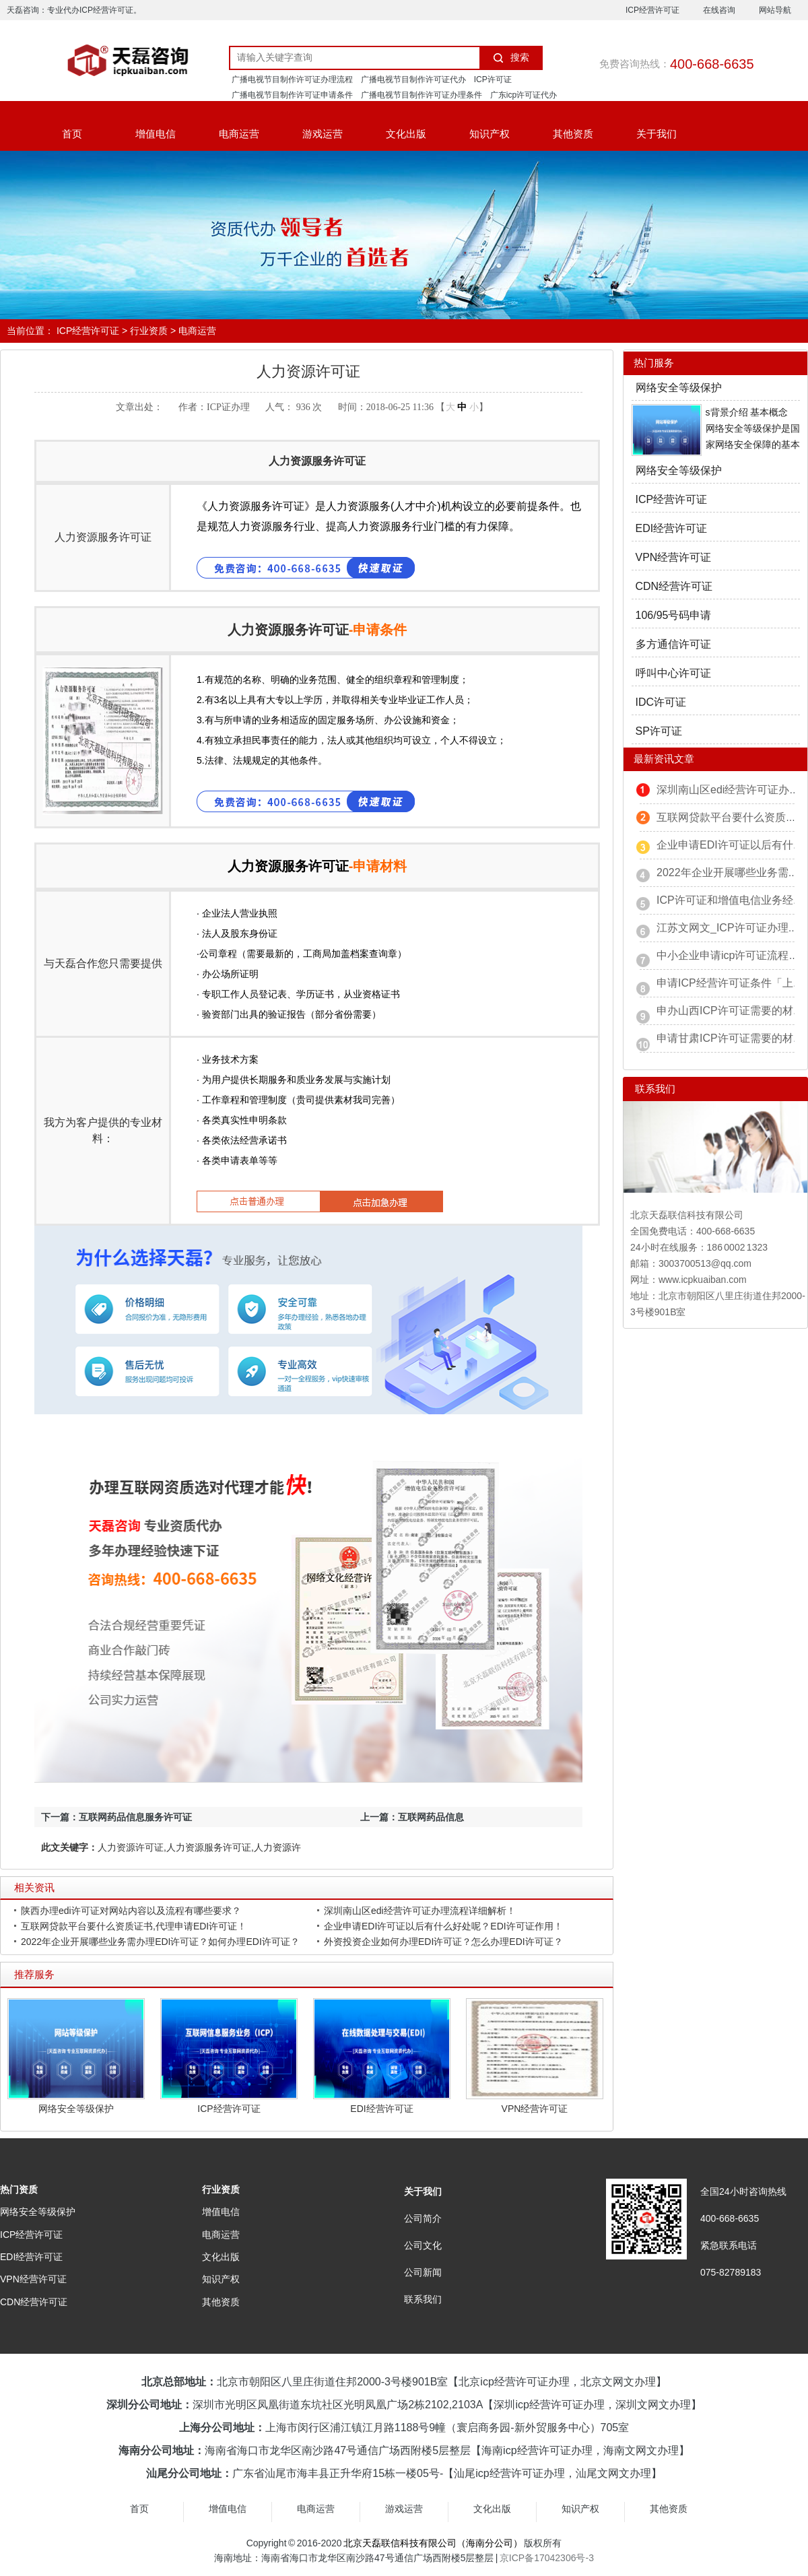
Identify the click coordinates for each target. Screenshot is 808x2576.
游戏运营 (322, 133)
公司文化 (423, 2245)
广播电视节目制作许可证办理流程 (292, 79)
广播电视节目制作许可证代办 (413, 79)
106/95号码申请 (674, 615)
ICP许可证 (493, 79)
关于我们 (656, 133)
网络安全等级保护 (76, 2108)
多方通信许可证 (673, 644)
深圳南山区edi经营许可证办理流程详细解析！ (420, 1910)
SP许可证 (659, 731)
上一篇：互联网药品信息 (412, 1817)
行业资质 (149, 330)
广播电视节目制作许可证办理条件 (421, 95)
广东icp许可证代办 (523, 95)
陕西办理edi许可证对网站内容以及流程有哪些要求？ (131, 1910)
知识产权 (489, 133)
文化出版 (406, 133)
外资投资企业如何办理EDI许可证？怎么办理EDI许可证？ (443, 1941)
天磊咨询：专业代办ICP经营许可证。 (74, 10)
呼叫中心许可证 (673, 673)
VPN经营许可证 (535, 2108)
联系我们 (423, 2299)
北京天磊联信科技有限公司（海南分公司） (433, 2543)
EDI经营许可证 (381, 2108)
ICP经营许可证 (652, 10)
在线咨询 (719, 10)
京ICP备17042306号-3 (547, 2557)
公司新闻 (423, 2272)
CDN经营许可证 (674, 586)
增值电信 (155, 133)
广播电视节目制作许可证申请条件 (292, 95)
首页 (72, 133)
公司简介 (423, 2218)
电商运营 (239, 133)
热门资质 (19, 2189)
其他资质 (573, 133)
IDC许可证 (661, 702)
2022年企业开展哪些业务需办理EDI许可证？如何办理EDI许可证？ (160, 1941)
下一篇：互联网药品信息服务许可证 (116, 1817)
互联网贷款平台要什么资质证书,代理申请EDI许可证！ (133, 1926)
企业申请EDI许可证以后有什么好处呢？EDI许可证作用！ (443, 1926)
